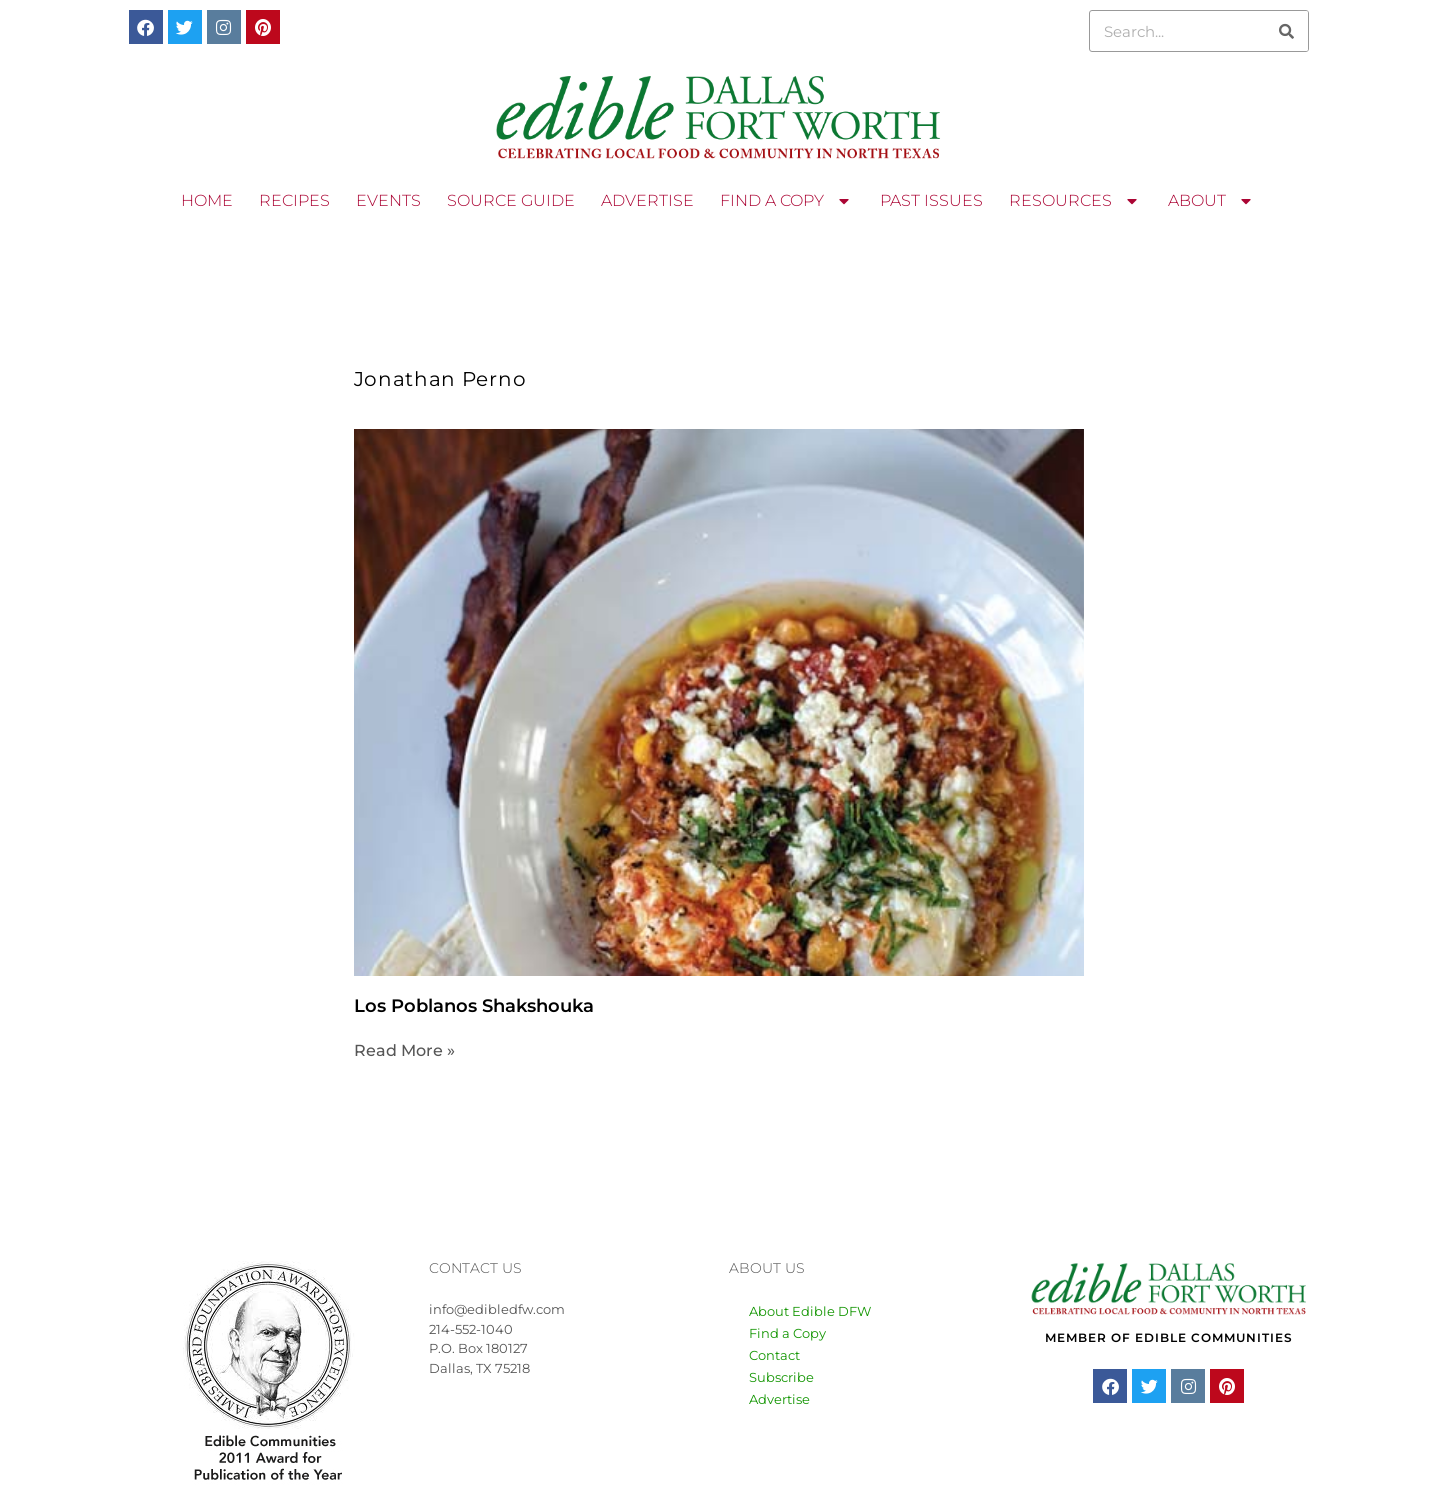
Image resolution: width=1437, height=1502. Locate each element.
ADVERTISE (647, 200)
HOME (207, 200)
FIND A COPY (787, 201)
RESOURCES (1075, 201)
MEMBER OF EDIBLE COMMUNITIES (1169, 1337)
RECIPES (294, 200)
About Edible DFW (810, 1311)
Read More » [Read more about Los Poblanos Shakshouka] (404, 1050)
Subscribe (781, 1377)
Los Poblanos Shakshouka (474, 1006)
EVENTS (388, 200)
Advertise (779, 1399)
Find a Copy (787, 1333)
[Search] (1287, 31)
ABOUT (1212, 201)
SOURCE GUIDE (511, 200)
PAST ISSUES (931, 200)
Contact (774, 1355)
